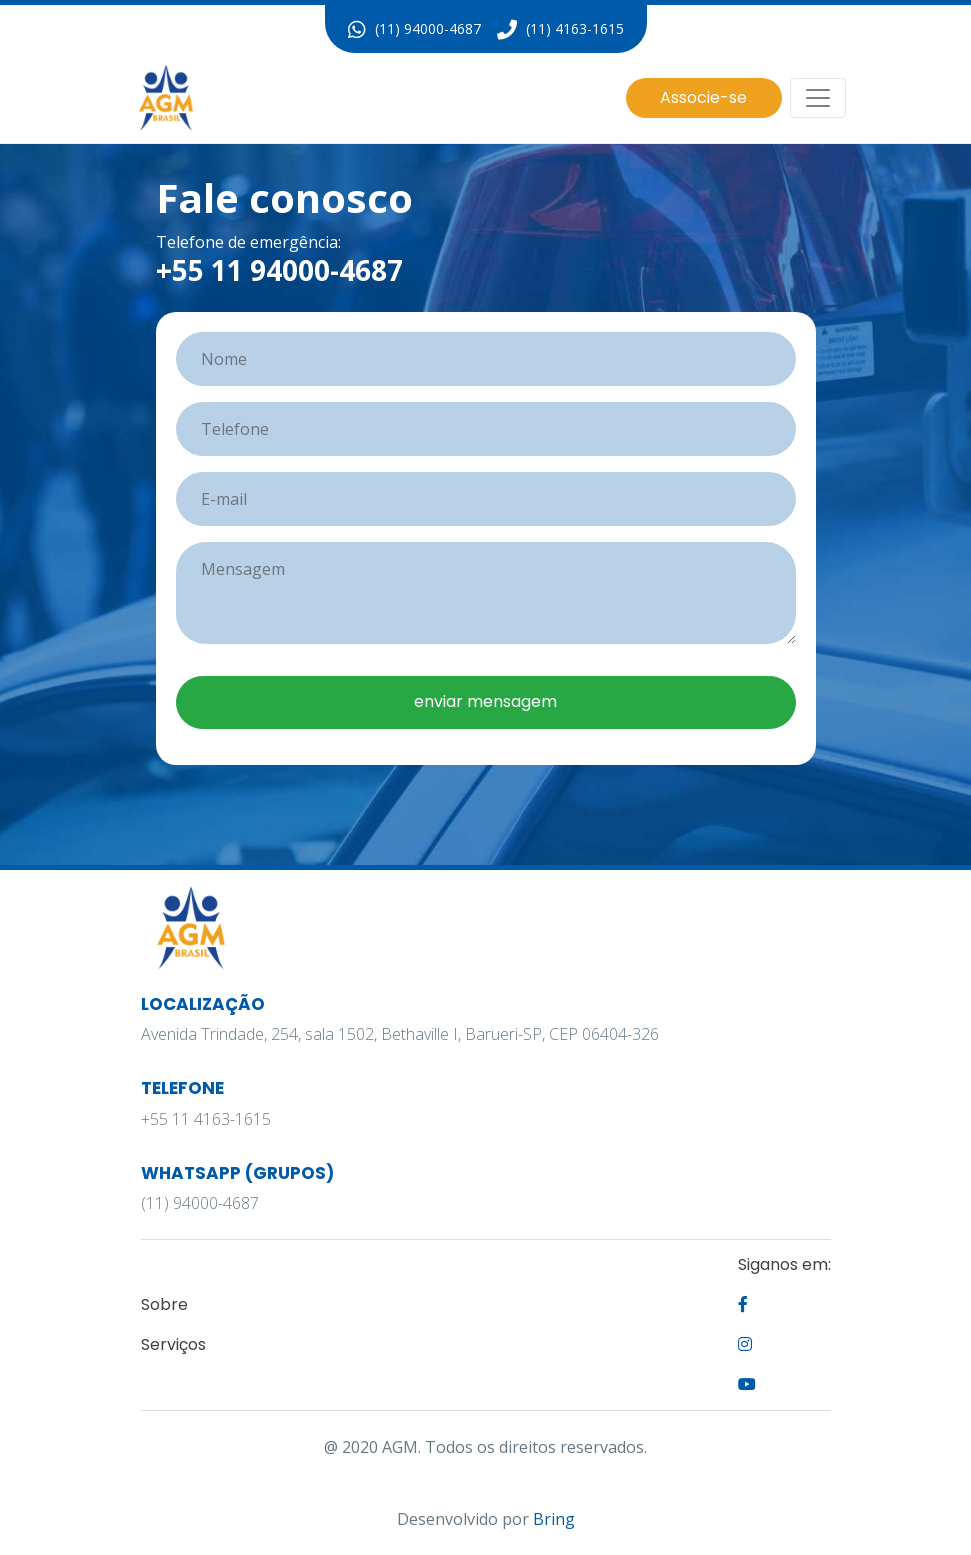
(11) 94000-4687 (414, 29)
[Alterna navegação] (818, 98)
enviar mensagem (485, 701)
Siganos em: (784, 1264)
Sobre (164, 1304)
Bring (554, 1519)
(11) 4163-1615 (560, 29)
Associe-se (703, 97)
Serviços (173, 1344)
